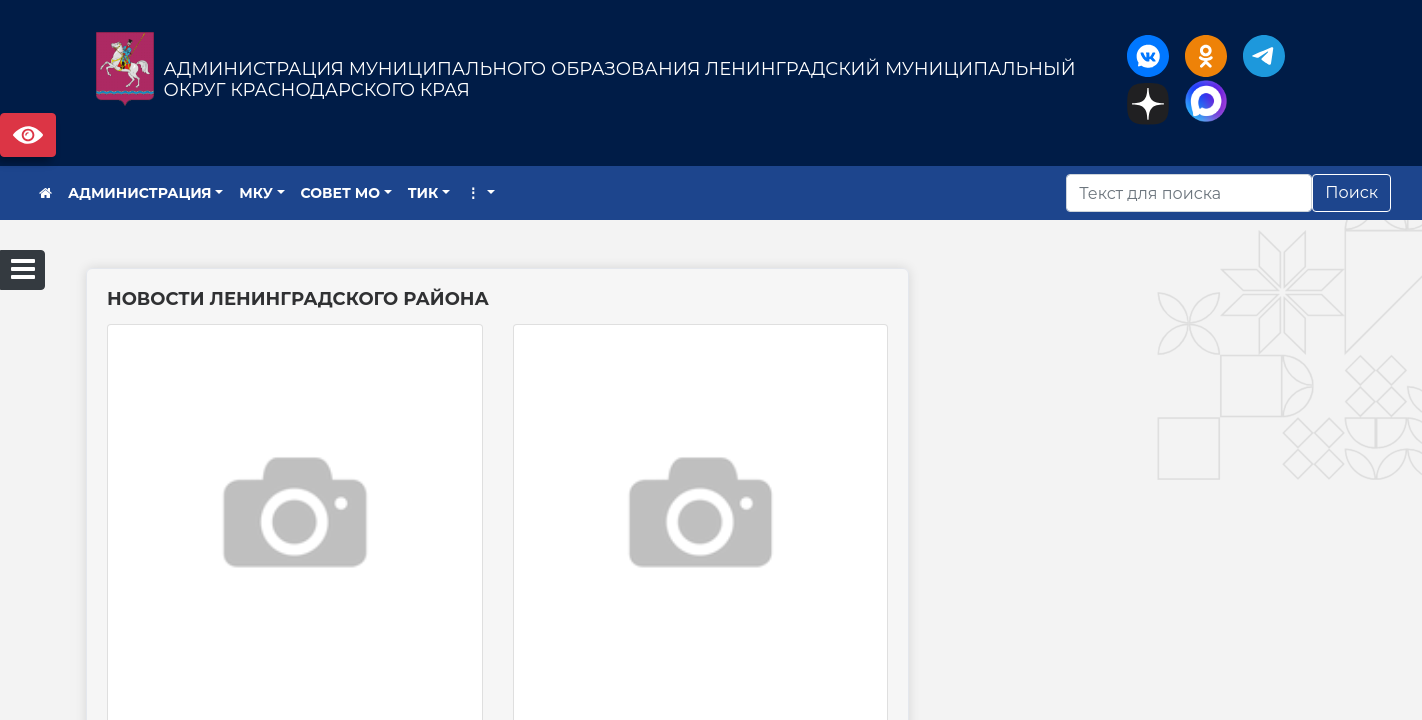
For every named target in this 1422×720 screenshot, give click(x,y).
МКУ (256, 193)
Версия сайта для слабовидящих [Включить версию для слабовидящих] (28, 135)
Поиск (1351, 192)
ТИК (423, 193)
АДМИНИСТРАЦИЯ (140, 193)
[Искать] (1189, 193)
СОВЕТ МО (341, 193)
